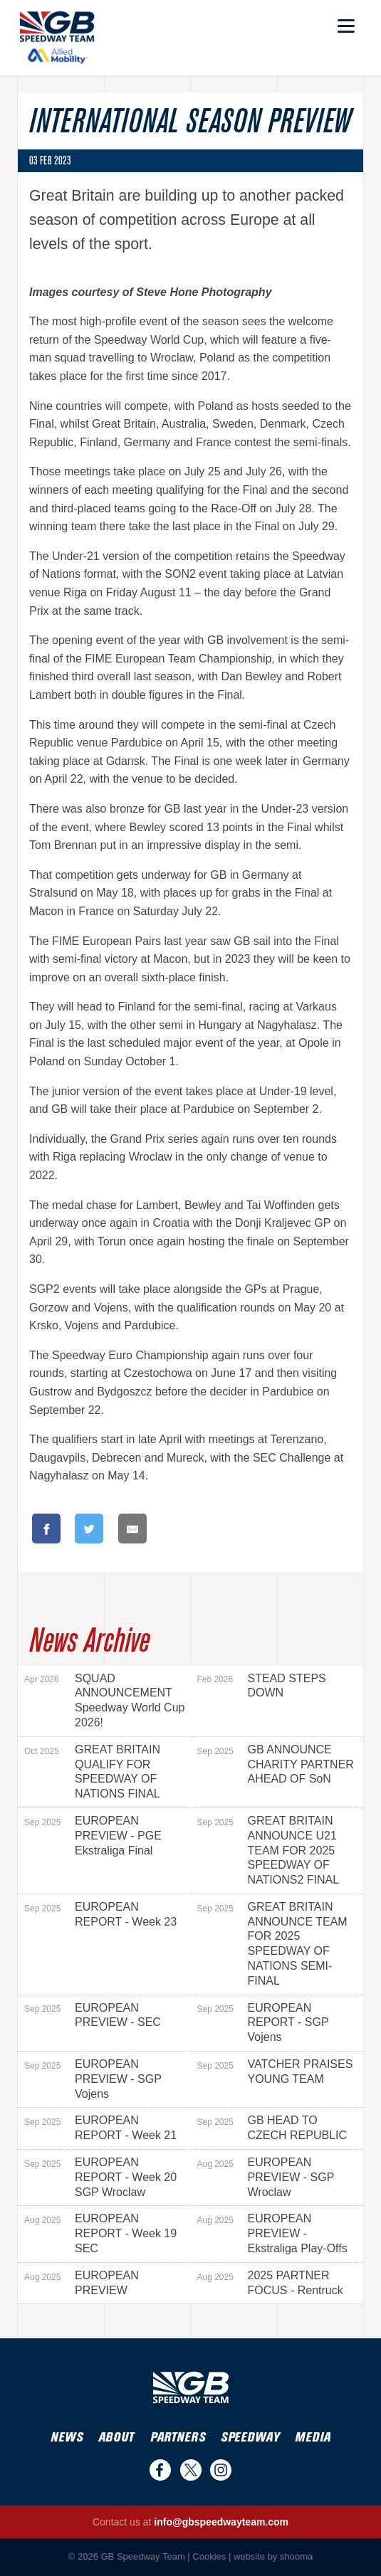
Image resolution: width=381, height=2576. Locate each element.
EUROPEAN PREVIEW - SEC (92, 2015)
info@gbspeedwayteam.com (221, 2522)
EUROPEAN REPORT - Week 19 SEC (100, 2233)
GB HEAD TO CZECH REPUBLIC (272, 2127)
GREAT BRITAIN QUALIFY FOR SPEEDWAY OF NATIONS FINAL (92, 1771)
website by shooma (273, 2556)
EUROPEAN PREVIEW (81, 2282)
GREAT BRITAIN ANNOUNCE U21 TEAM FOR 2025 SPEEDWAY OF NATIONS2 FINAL (268, 1850)
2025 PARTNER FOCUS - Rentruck (270, 2282)
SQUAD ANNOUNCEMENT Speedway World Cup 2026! (104, 1700)
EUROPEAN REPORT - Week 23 (100, 1914)
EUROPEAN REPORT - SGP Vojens (263, 2023)
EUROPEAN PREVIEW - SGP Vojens (93, 2079)
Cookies (209, 2556)
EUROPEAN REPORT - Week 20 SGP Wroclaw (100, 2177)
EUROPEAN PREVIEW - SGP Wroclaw (266, 2177)
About (116, 2437)
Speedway (250, 2437)
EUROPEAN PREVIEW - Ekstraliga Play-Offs (272, 2233)
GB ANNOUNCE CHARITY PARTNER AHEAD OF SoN (275, 1764)
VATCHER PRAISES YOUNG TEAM (275, 2071)
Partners (177, 2437)
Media (312, 2437)
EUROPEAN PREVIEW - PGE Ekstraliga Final (93, 1836)
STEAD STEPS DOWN (261, 1685)
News (67, 2437)
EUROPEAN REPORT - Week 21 (100, 2127)
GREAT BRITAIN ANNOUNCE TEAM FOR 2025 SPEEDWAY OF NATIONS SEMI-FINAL (272, 1944)
